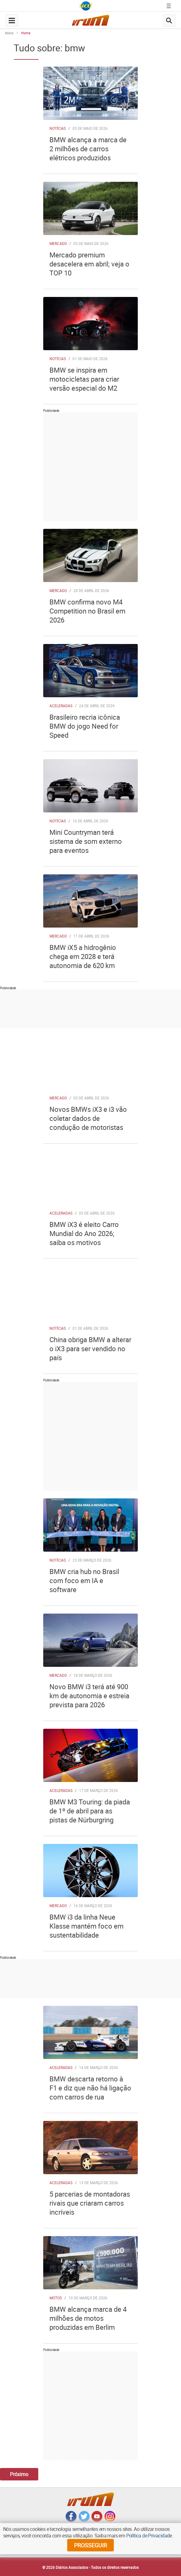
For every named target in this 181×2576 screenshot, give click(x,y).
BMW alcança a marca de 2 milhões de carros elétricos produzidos (88, 148)
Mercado (58, 243)
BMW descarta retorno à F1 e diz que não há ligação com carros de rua (90, 2087)
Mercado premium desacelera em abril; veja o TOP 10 (89, 263)
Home (25, 33)
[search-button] (169, 20)
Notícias (57, 128)
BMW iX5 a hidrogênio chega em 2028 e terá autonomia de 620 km (82, 956)
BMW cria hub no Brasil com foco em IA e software (84, 1580)
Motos (55, 2297)
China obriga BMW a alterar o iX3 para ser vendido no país (90, 1348)
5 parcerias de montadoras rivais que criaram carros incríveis (89, 2202)
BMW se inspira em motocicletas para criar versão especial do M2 (84, 379)
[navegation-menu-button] (12, 20)
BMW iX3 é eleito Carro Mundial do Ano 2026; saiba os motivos (84, 1233)
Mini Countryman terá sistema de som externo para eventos (85, 841)
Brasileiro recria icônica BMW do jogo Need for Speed (84, 726)
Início (9, 33)
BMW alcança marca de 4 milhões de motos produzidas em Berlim (88, 2318)
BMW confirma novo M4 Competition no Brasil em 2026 (87, 610)
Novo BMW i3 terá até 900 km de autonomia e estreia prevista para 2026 (89, 1695)
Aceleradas (60, 705)
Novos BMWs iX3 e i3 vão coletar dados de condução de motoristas (88, 1118)
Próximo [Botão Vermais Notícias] (19, 2474)
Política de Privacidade (149, 2535)
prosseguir (90, 2545)
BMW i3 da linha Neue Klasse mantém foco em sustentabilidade (86, 1925)
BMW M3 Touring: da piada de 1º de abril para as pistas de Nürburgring (89, 1810)
